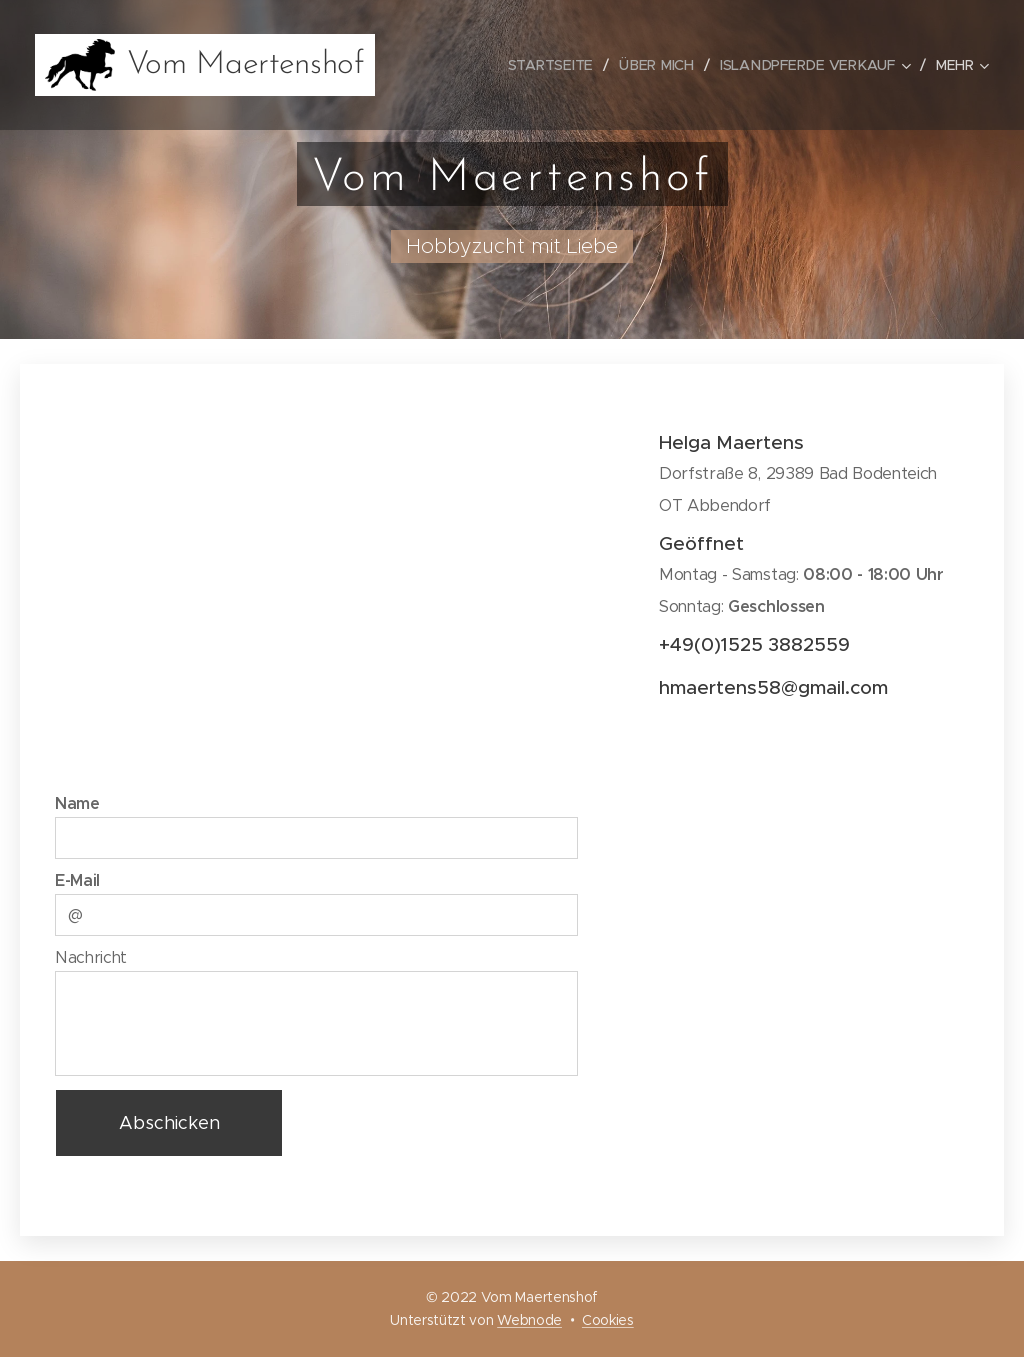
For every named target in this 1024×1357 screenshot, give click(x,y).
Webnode (529, 1320)
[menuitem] (558, 65)
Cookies (608, 1320)
